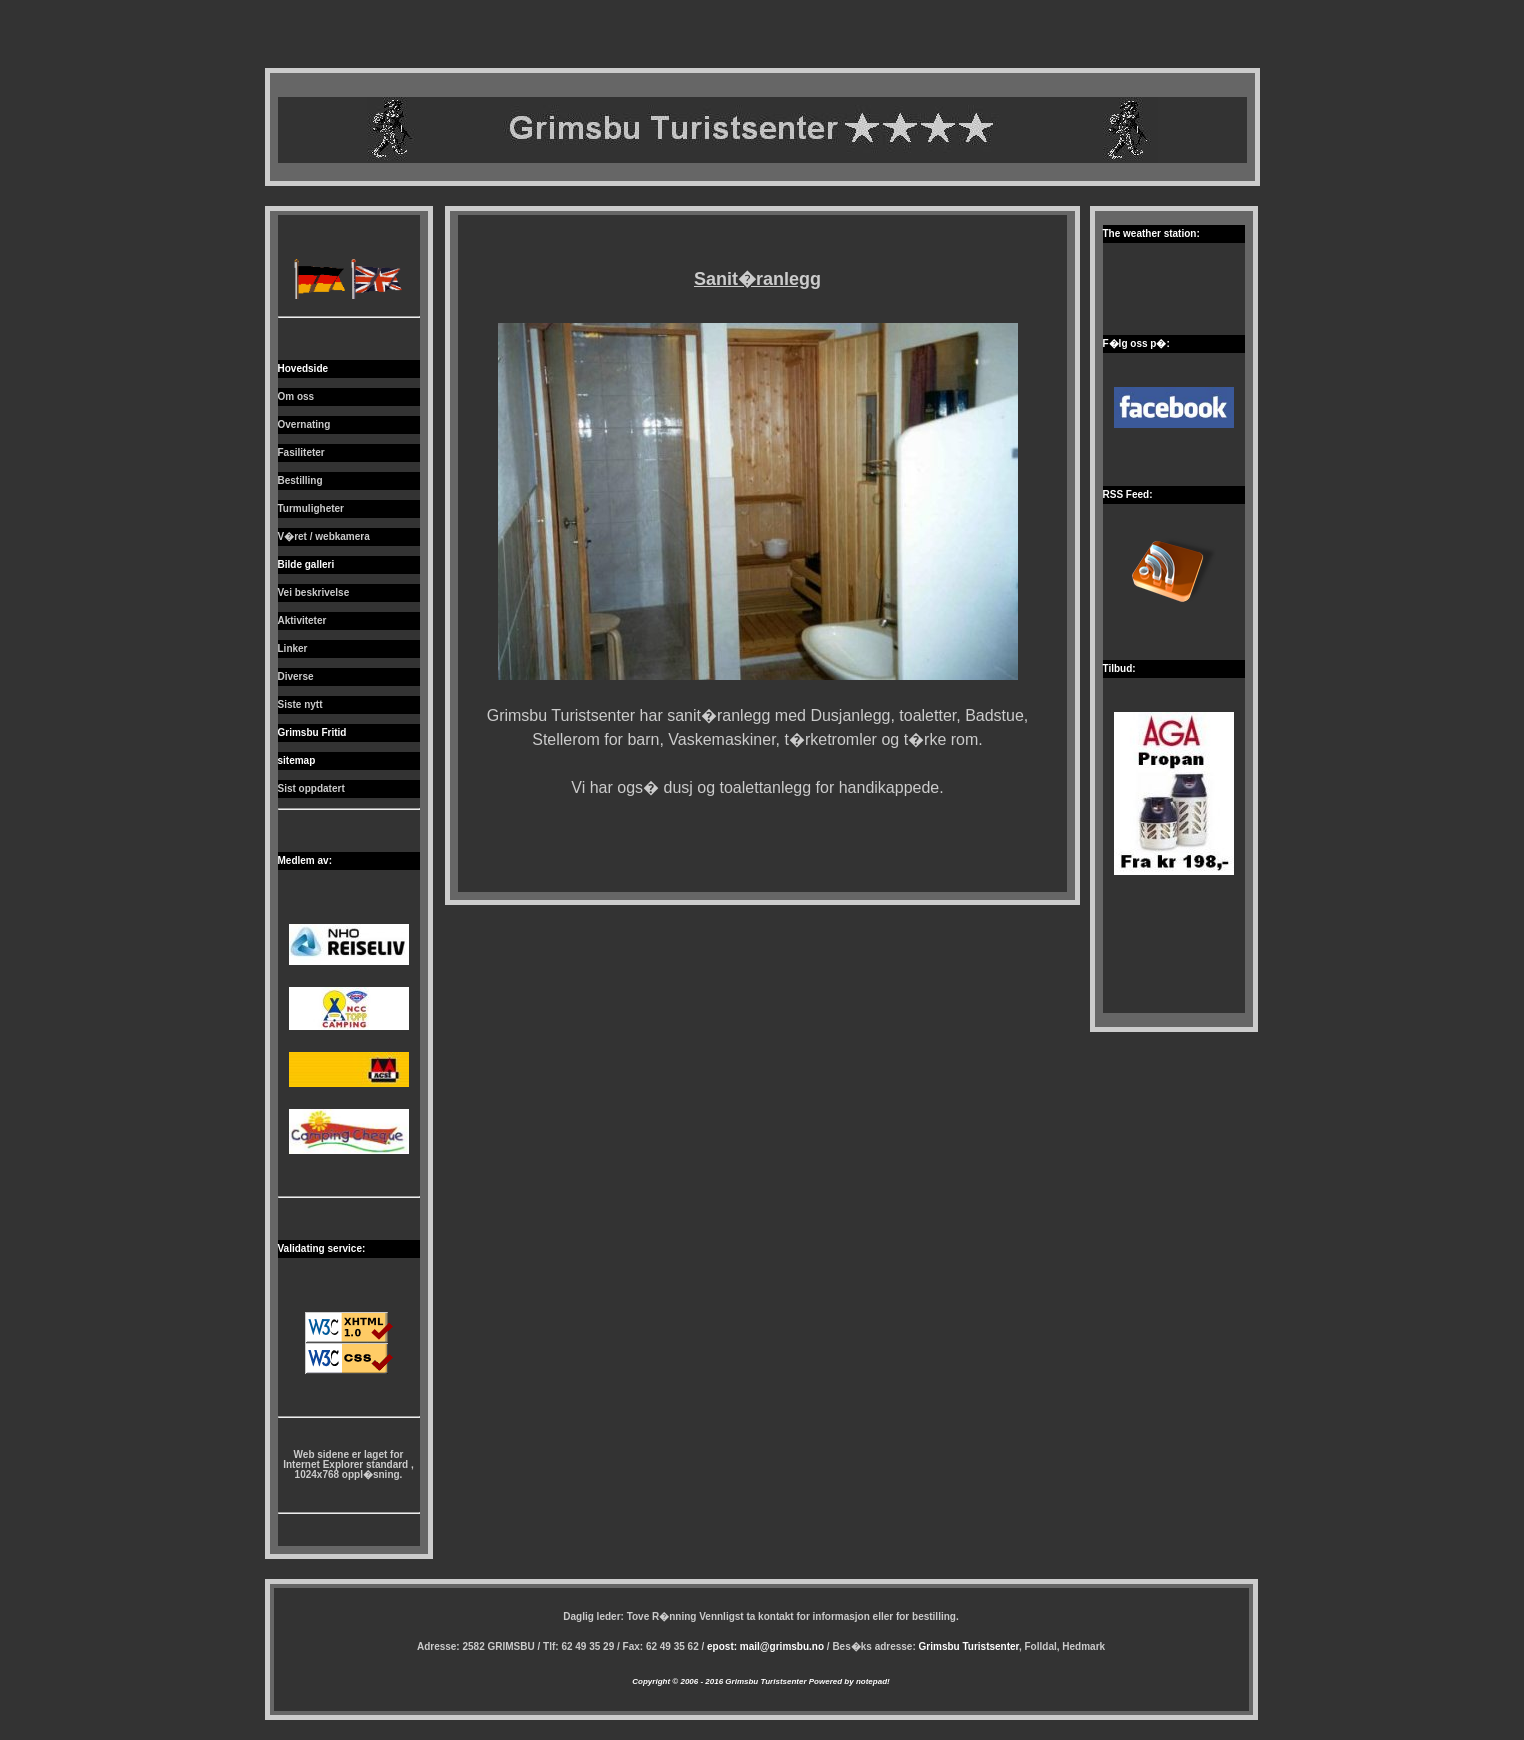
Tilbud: (1119, 668)
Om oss (296, 396)
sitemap (297, 760)
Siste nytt (300, 704)
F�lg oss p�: (1136, 343)
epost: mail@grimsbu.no (765, 1646)
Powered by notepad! (848, 1681)
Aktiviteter (302, 620)
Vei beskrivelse (314, 592)
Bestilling (300, 480)
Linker (293, 648)
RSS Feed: (1128, 494)
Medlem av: (305, 860)
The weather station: (1151, 233)
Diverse (296, 676)
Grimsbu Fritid (312, 732)
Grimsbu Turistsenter (969, 1646)
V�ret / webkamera (324, 536)
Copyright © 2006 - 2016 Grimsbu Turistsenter (719, 1681)
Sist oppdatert (311, 788)
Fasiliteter (301, 452)
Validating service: (322, 1248)
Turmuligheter (311, 508)
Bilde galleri (306, 564)
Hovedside (303, 368)
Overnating (304, 424)
